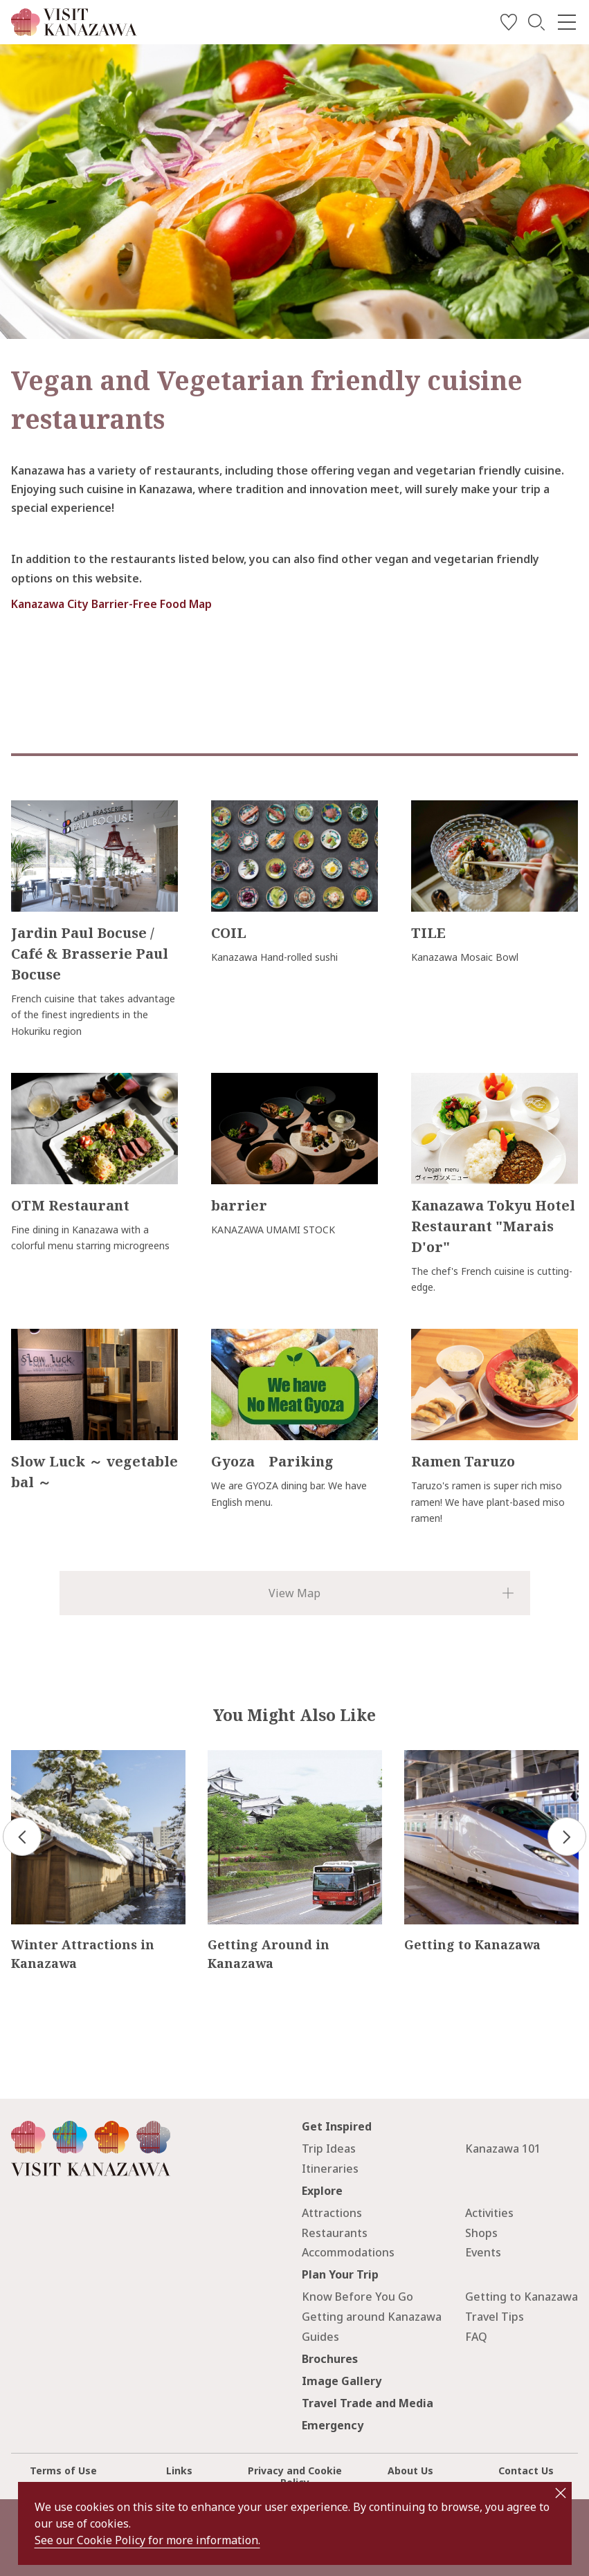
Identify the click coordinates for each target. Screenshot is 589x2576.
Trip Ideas (329, 2148)
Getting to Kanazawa (521, 2296)
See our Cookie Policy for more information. (147, 2540)
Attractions (332, 2212)
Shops (481, 2233)
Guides (320, 2336)
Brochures (330, 2358)
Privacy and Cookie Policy (295, 2476)
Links (179, 2470)
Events (483, 2252)
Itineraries (330, 2168)
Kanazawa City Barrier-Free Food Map (111, 603)
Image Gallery (341, 2381)
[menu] (567, 22)
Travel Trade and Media (367, 2403)
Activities (489, 2212)
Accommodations (348, 2252)
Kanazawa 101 (503, 2148)
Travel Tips (494, 2316)
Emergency (332, 2425)
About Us (410, 2470)
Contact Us (526, 2470)
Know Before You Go (357, 2296)
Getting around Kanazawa (372, 2316)
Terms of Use (63, 2470)
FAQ (476, 2336)
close (560, 2493)
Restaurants (335, 2233)
